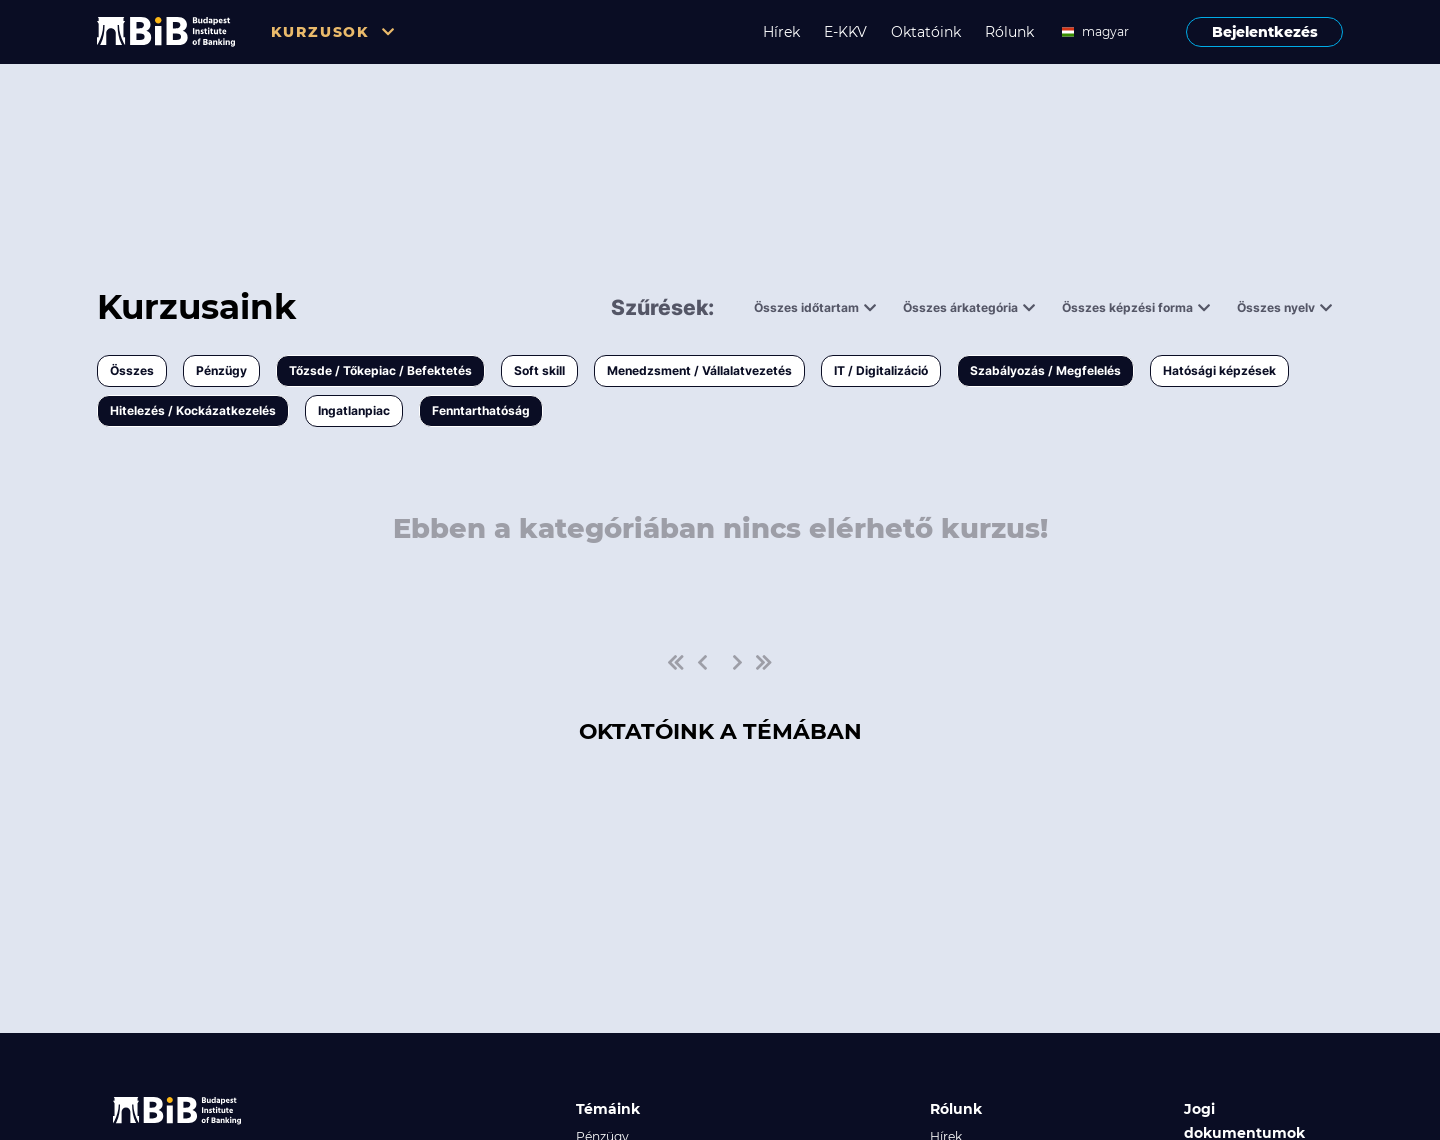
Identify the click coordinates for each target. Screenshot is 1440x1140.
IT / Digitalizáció (881, 370)
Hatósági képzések (1219, 370)
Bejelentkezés (1265, 32)
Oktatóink (926, 32)
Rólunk (1009, 32)
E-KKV (845, 32)
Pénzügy (221, 370)
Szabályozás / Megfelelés (1045, 370)
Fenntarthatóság (481, 410)
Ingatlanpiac (354, 410)
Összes (132, 370)
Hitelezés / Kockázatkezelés (193, 410)
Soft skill (539, 370)
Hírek (781, 32)
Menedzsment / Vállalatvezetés (699, 370)
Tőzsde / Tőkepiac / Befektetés (380, 370)
